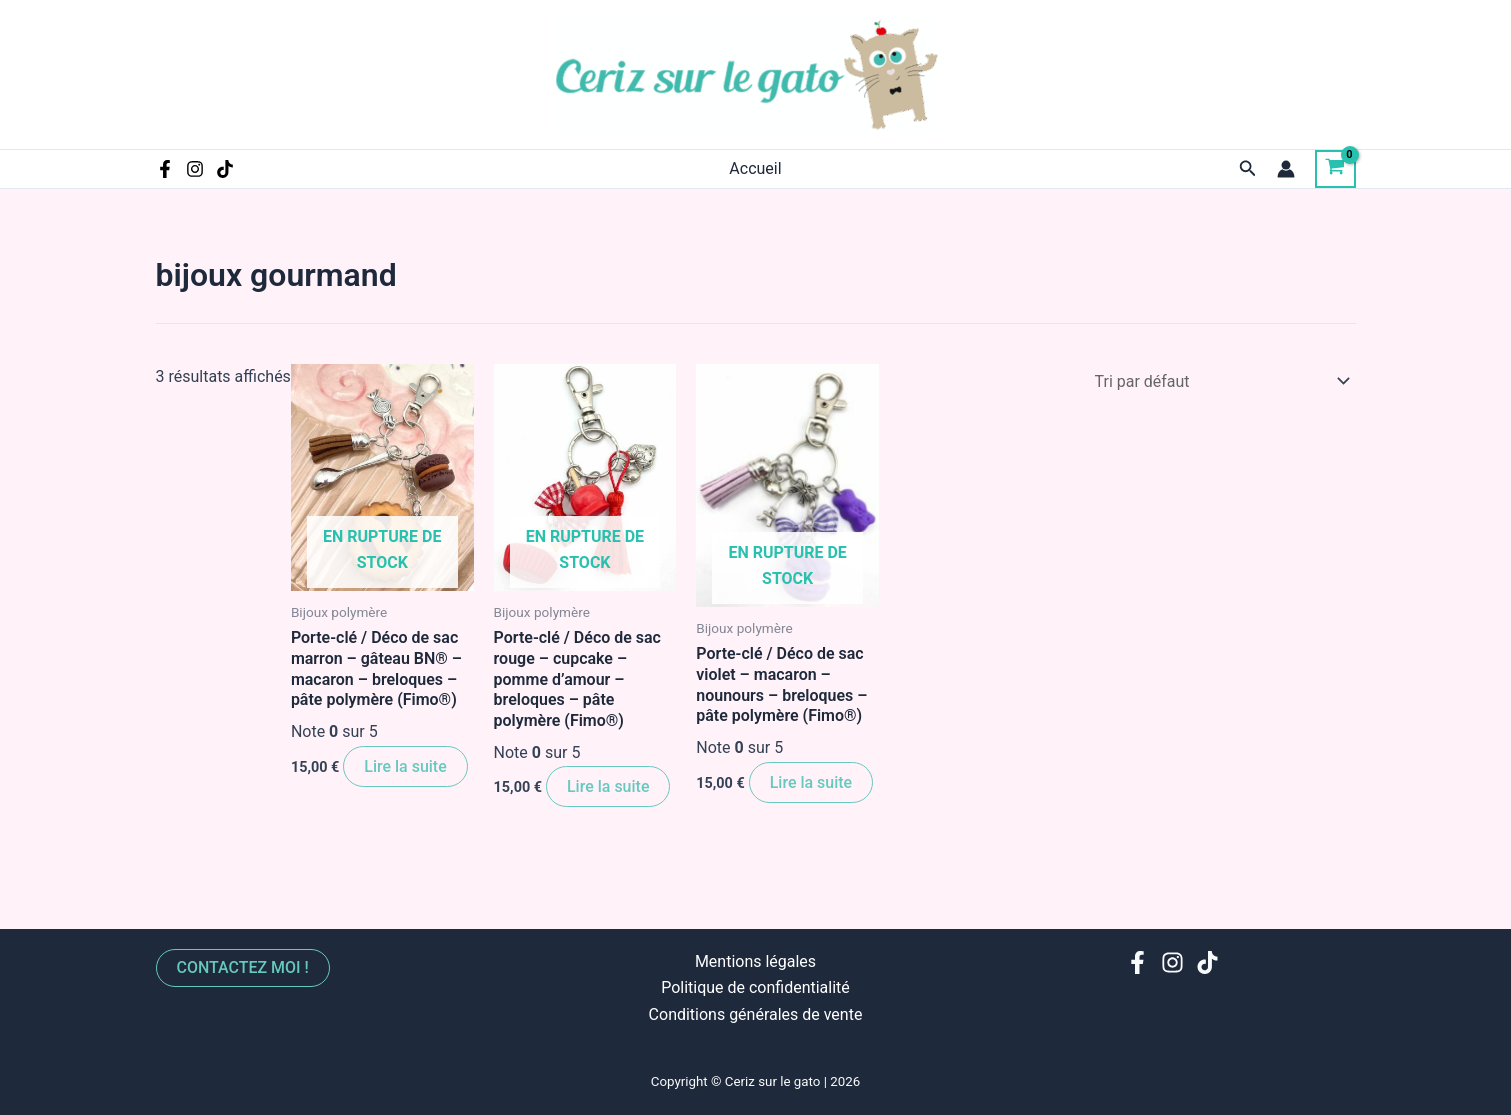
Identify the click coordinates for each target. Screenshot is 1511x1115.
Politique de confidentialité (755, 987)
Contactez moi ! (243, 966)
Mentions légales (755, 960)
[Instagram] (195, 169)
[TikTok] (225, 169)
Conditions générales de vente (756, 1013)
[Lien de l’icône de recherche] (1248, 168)
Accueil (755, 168)
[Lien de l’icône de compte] (1286, 169)
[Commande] (1218, 381)
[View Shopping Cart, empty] (1335, 169)
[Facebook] (165, 169)
